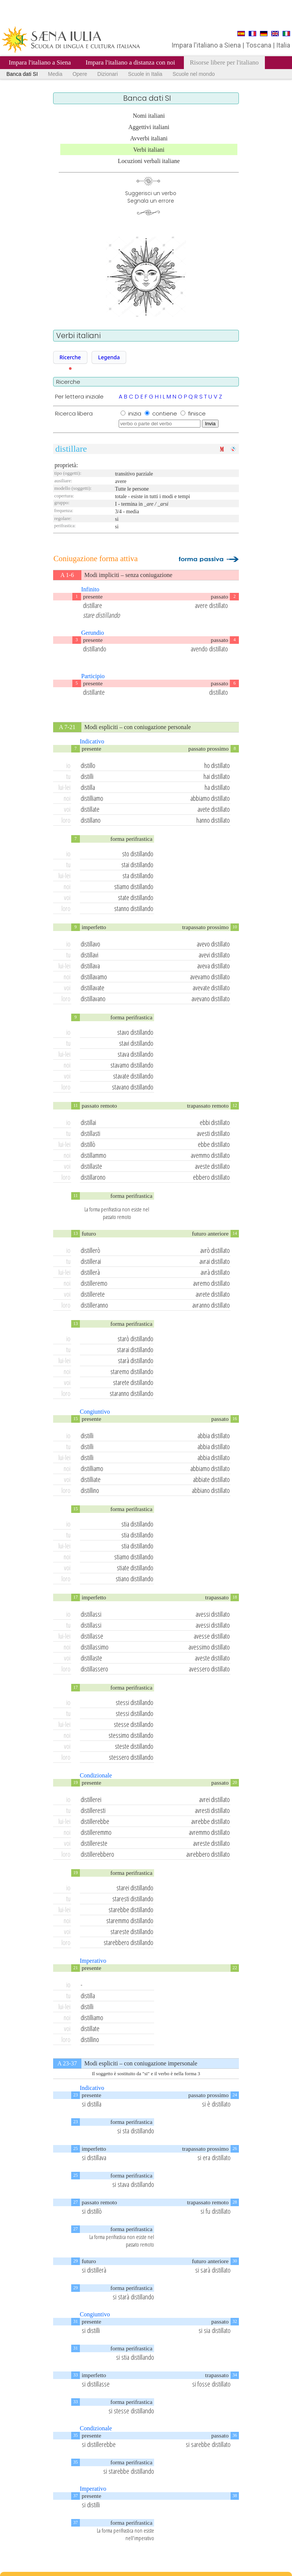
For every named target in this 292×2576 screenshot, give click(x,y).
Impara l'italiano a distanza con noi (130, 62)
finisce (197, 413)
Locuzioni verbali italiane (149, 161)
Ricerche (70, 357)
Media (55, 74)
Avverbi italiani (149, 138)
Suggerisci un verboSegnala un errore (150, 197)
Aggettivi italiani (149, 127)
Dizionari (107, 74)
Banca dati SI (22, 74)
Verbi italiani (148, 149)
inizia (135, 413)
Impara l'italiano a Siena (40, 62)
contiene (165, 413)
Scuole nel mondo (194, 74)
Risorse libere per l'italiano (224, 62)
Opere (79, 74)
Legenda (109, 357)
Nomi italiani (149, 115)
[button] (70, 357)
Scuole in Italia (145, 74)
